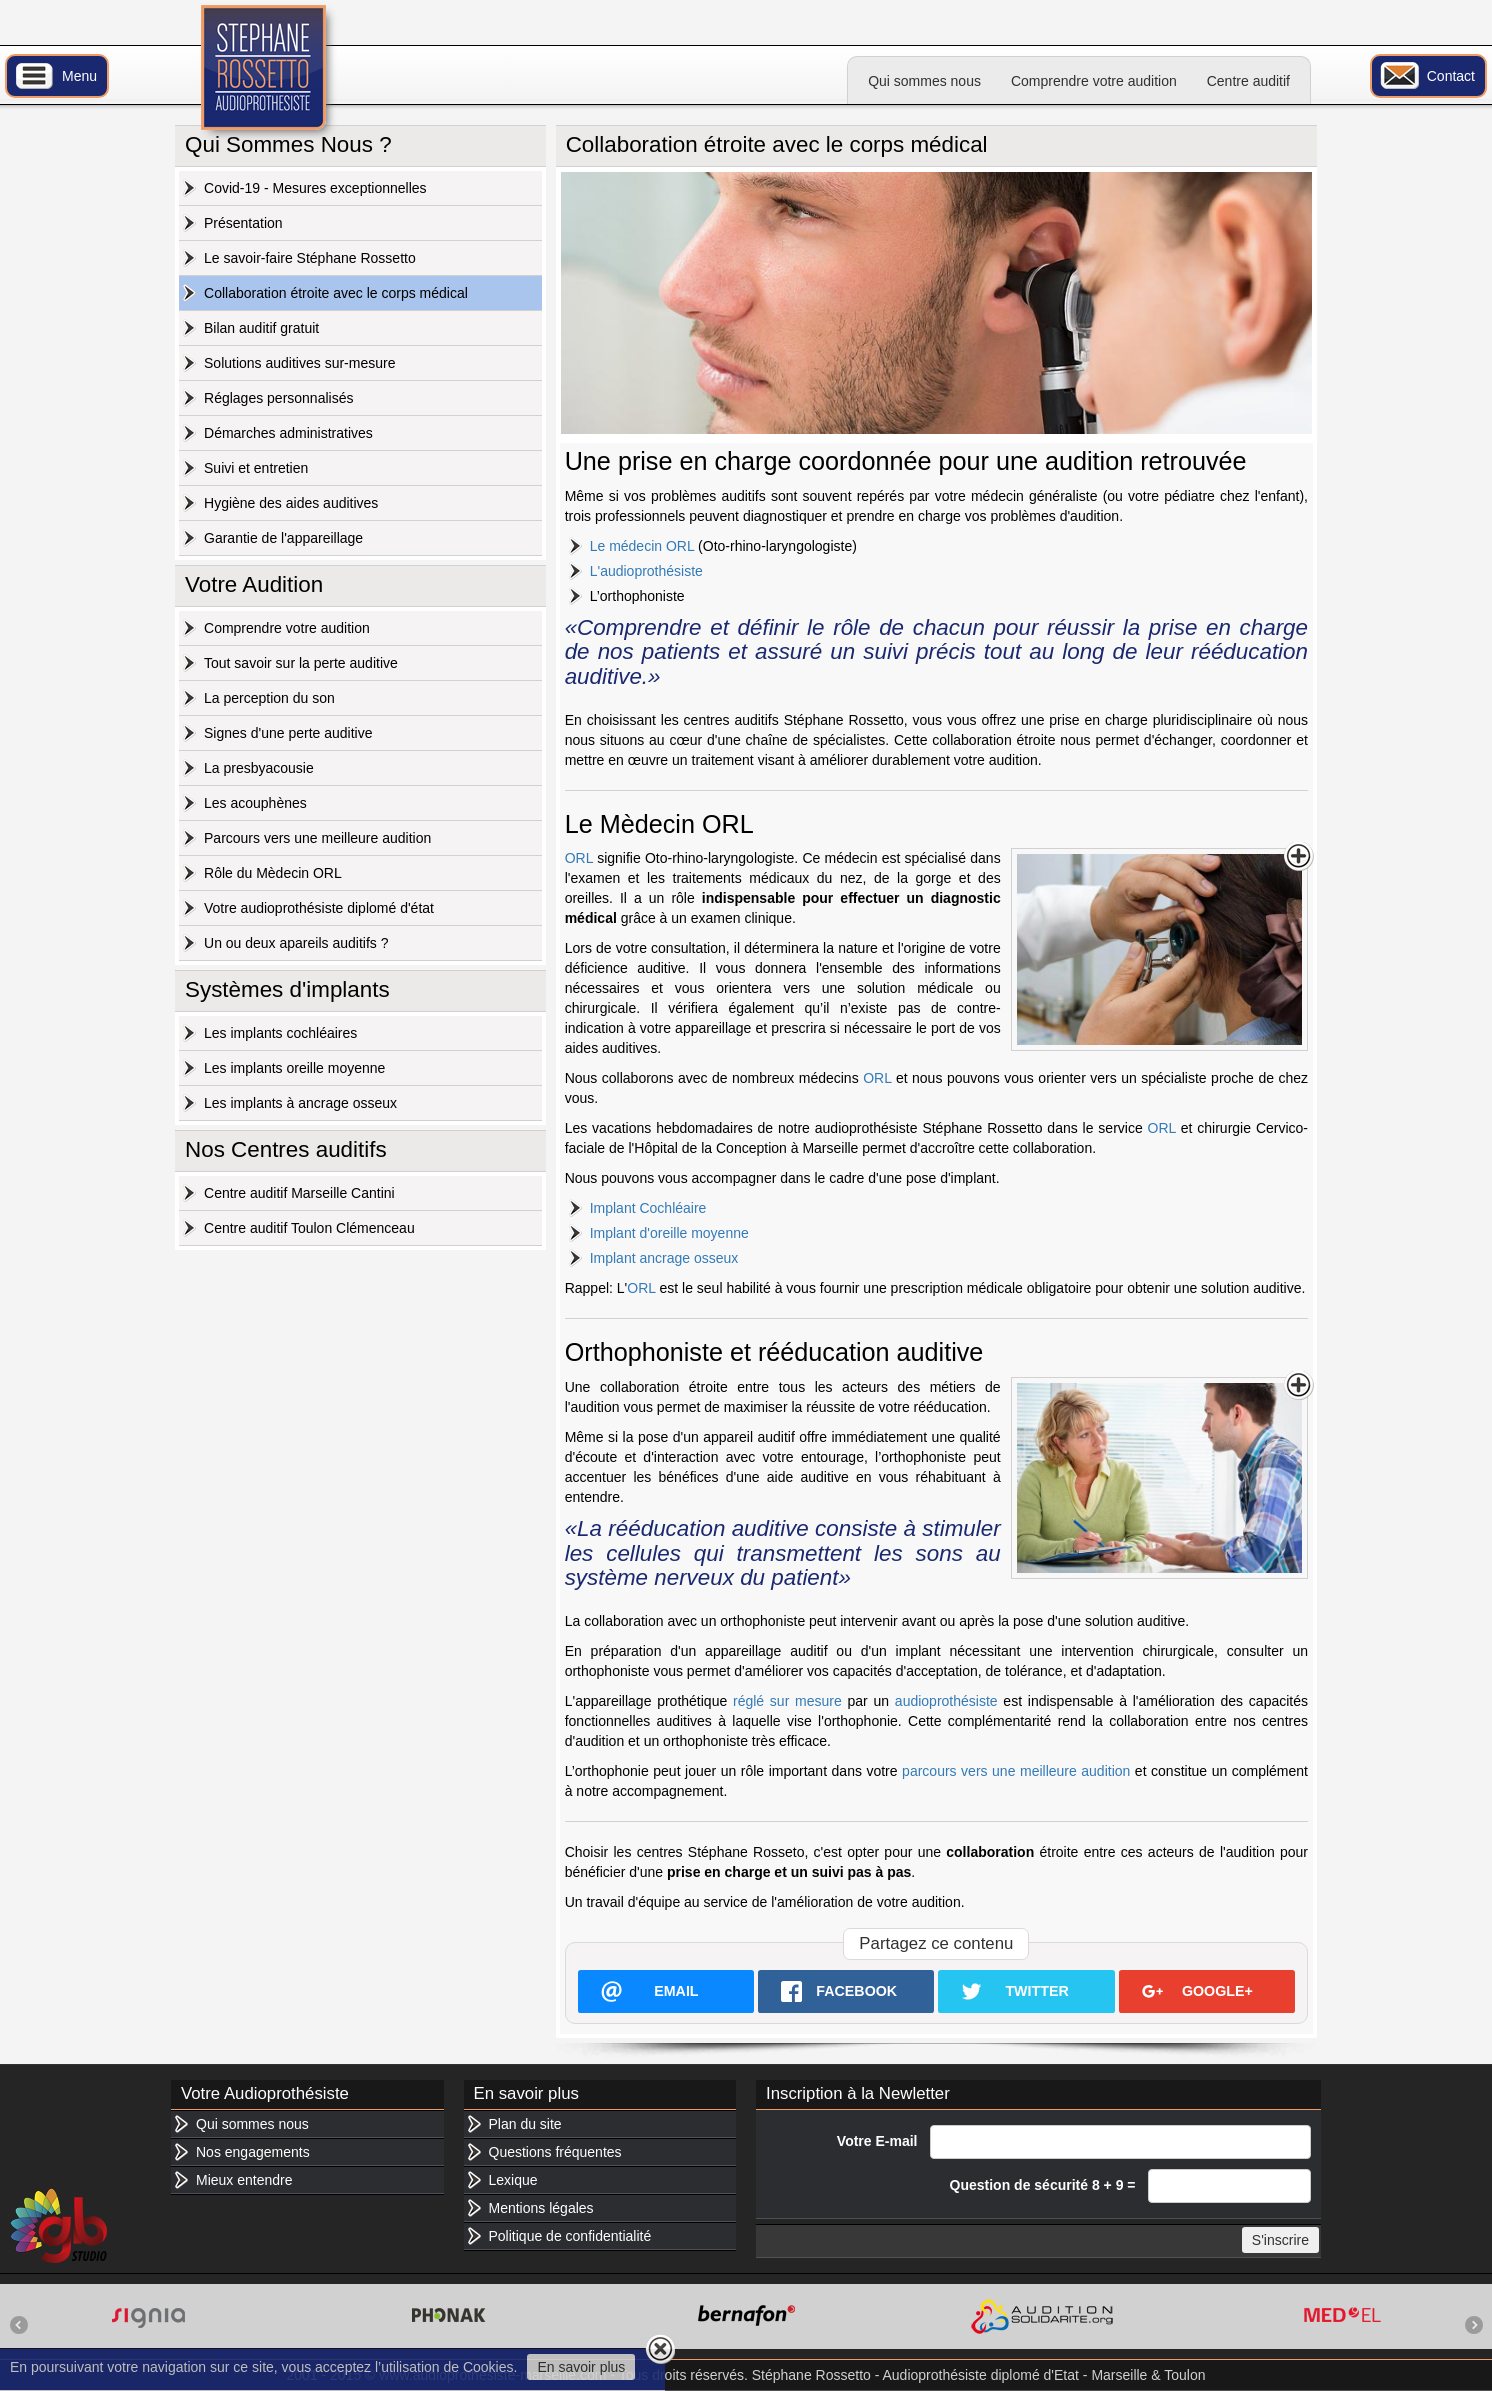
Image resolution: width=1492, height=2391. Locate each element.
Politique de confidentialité (570, 2236)
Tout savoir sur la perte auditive (301, 663)
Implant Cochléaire (648, 1208)
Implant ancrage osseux (664, 1258)
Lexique (513, 2180)
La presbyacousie (259, 768)
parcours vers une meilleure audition (1016, 1771)
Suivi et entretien (256, 468)
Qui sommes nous (924, 81)
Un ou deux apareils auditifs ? (296, 943)
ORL (579, 858)
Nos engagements (253, 2152)
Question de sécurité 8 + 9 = (1043, 2185)
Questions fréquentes (555, 2152)
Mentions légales (541, 2208)
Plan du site (525, 2124)
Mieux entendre (244, 2180)
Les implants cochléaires (280, 1033)
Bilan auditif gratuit (261, 328)
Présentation (243, 223)
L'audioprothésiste (646, 571)
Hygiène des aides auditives (291, 503)
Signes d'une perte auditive (288, 733)
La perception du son (269, 698)
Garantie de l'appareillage (283, 538)
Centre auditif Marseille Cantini (299, 1193)
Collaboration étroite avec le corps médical (336, 293)
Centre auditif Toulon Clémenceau (309, 1228)
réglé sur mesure (787, 1701)
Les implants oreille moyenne (294, 1068)
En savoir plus (581, 2367)
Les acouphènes (255, 803)
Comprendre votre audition (1094, 81)
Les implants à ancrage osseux (300, 1103)
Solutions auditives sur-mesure (299, 363)
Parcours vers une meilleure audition (317, 838)
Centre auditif (1248, 81)
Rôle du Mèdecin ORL (273, 873)
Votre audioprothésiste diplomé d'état (319, 908)
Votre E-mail (877, 2141)
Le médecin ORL (642, 546)
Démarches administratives (288, 433)
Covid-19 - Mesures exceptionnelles (315, 188)
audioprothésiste (946, 1701)
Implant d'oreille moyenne (669, 1233)
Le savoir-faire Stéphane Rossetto (310, 258)
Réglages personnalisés (278, 398)
